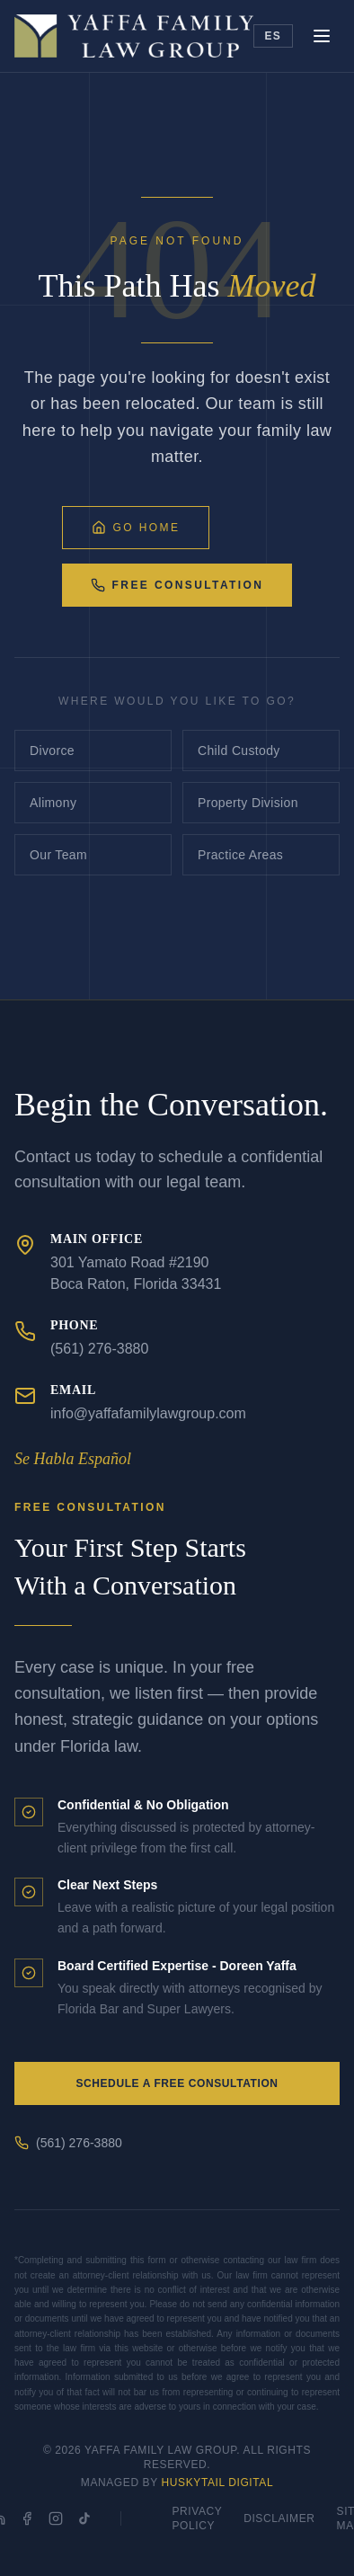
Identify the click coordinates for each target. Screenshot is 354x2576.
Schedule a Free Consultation (176, 2083)
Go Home (136, 527)
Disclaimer (278, 2518)
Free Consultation (177, 585)
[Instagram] (56, 2518)
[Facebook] (27, 2518)
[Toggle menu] (322, 36)
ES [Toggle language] (273, 36)
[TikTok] (84, 2518)
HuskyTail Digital (218, 2482)
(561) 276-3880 (68, 2143)
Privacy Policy (197, 2518)
